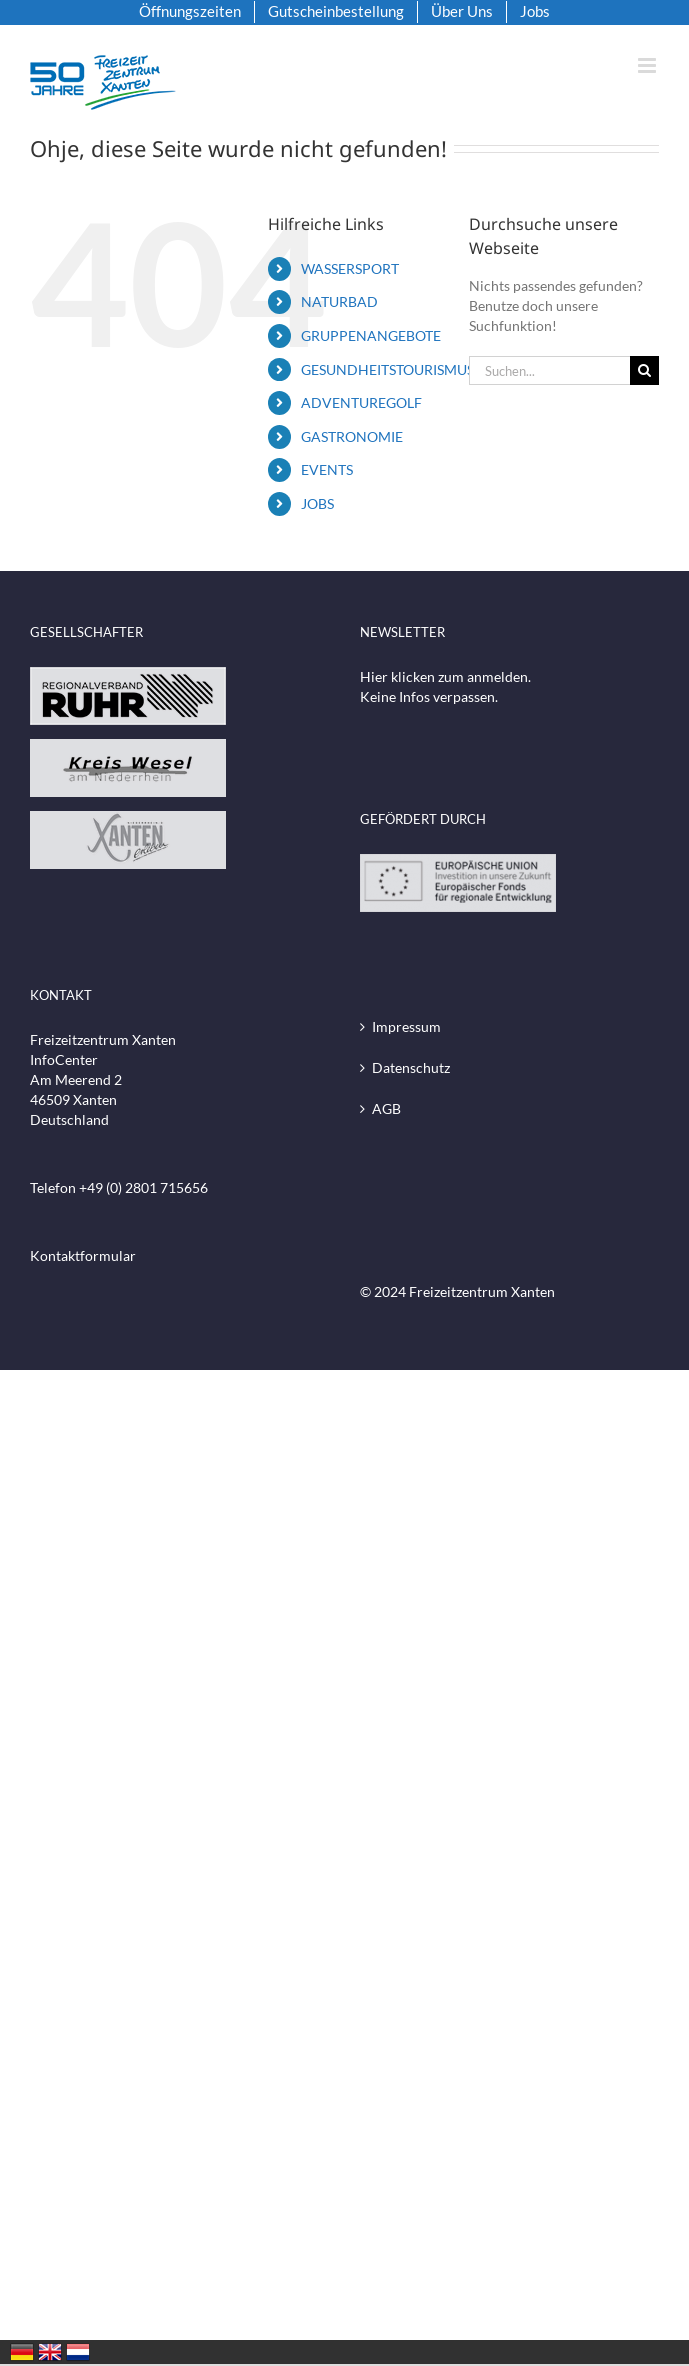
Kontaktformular (83, 1255)
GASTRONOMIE (352, 436)
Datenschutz (411, 1067)
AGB (386, 1108)
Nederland (78, 2352)
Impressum (406, 1026)
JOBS (317, 503)
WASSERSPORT (350, 268)
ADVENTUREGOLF (361, 402)
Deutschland (22, 2352)
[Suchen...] (549, 370)
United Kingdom (50, 2352)
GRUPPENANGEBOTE (371, 335)
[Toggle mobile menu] (648, 65)
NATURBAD (339, 301)
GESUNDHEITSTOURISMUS (387, 369)
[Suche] (644, 370)
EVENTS (327, 469)
